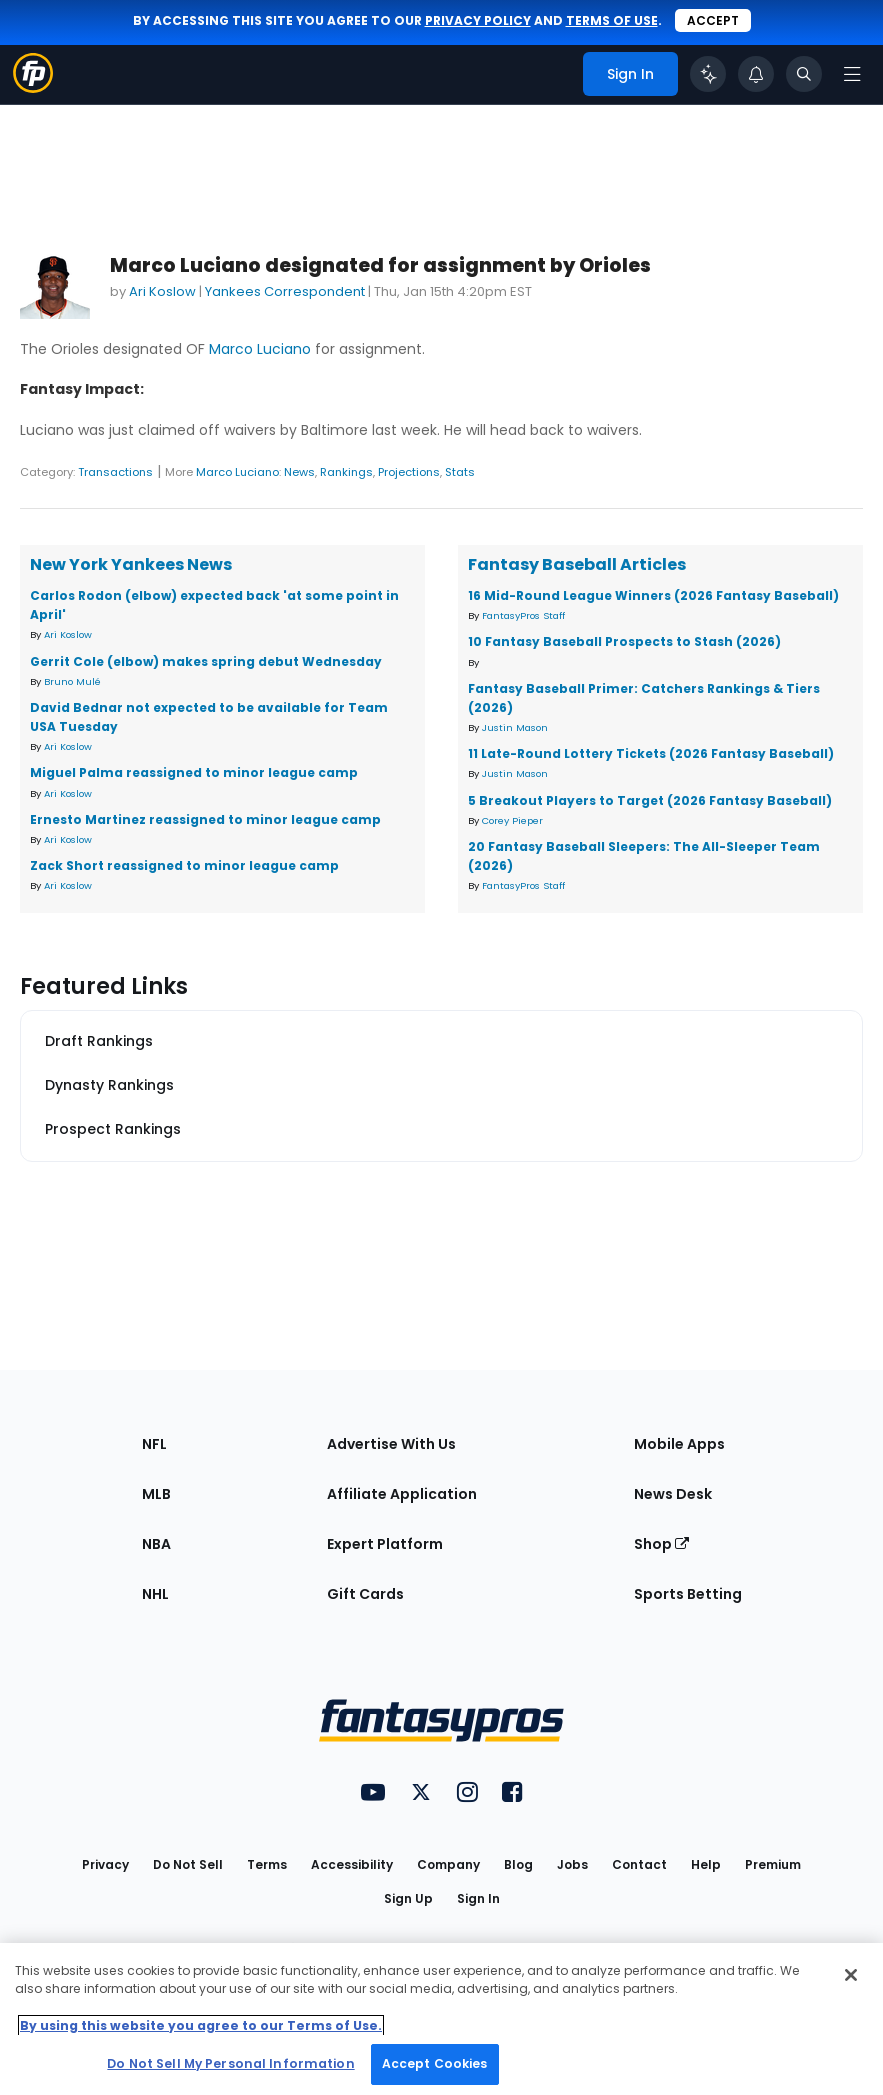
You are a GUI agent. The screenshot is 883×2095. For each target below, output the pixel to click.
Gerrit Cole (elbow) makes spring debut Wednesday (206, 661)
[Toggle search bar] (804, 74)
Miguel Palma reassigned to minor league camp (194, 772)
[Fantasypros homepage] (33, 87)
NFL (154, 1444)
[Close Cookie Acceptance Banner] (851, 1975)
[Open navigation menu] (852, 74)
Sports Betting (688, 1594)
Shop (661, 1544)
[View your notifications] (756, 74)
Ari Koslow (162, 291)
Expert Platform (385, 1544)
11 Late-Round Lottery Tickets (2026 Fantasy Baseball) (651, 753)
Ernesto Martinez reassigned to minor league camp (205, 819)
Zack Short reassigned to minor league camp (184, 865)
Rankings (346, 472)
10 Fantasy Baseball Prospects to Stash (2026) (624, 641)
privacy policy (478, 20)
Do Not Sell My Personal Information (230, 2063)
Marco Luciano (260, 349)
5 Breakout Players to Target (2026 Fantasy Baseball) (650, 800)
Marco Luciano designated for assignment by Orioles (380, 265)
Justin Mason (515, 727)
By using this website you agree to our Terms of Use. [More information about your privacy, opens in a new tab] (201, 2025)
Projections (409, 472)
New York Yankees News (131, 564)
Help (706, 1864)
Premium (773, 1864)
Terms (267, 1864)
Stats (460, 472)
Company (448, 1864)
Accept (713, 20)
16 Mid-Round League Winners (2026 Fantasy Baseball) (653, 595)
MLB (156, 1494)
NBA (156, 1544)
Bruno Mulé (72, 681)
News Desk (673, 1494)
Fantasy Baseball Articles (577, 564)
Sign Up (408, 1898)
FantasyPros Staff (523, 615)
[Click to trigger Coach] (708, 74)
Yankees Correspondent (285, 291)
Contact (639, 1864)
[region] (441, 2019)
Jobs (572, 1864)
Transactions (115, 472)
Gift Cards (365, 1594)
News (299, 472)
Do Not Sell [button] (188, 1864)
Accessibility (352, 1864)
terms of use (612, 20)
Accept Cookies (435, 2063)
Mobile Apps (679, 1444)
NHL (155, 1594)
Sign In (478, 1898)
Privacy (105, 1864)
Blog (518, 1864)
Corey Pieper (512, 820)
